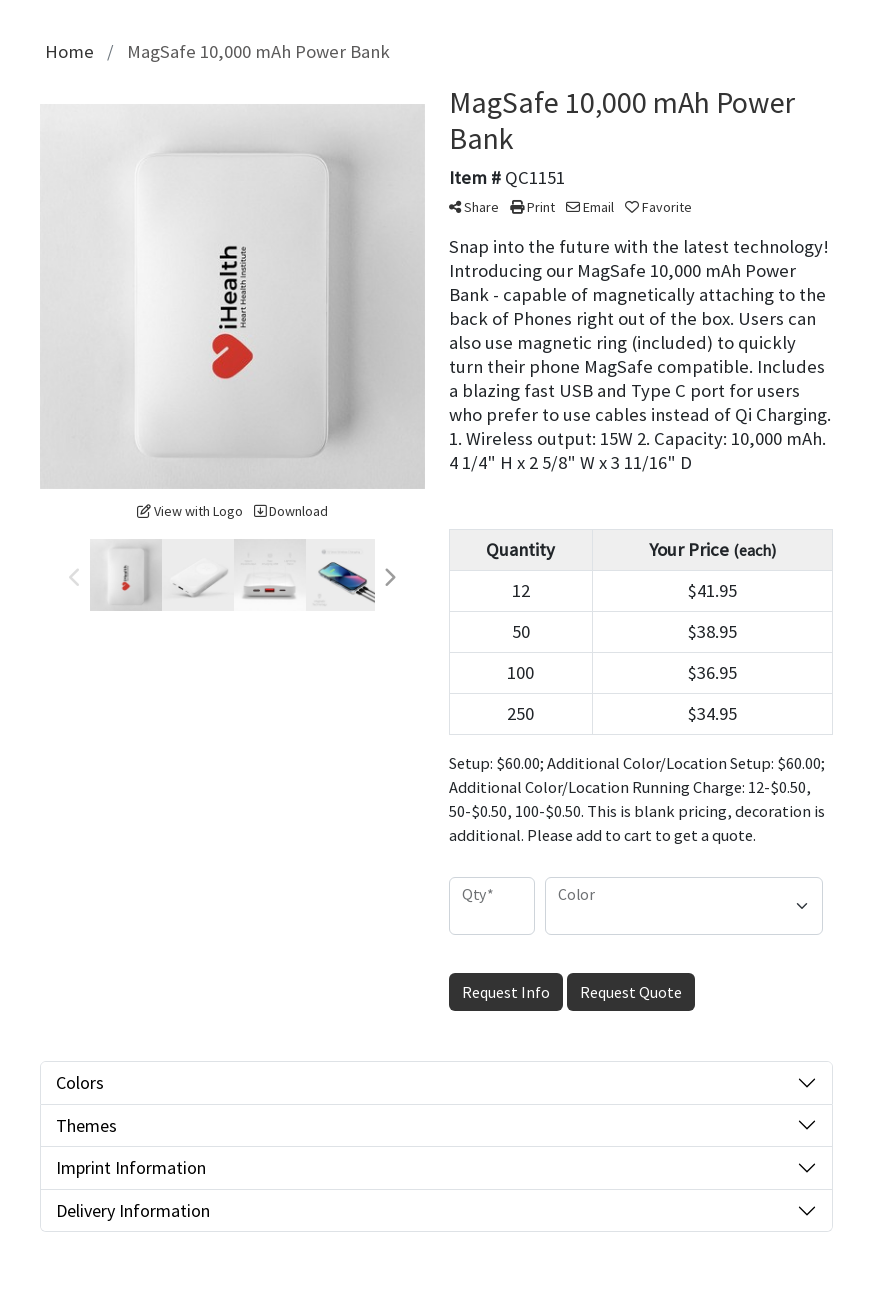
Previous (75, 578)
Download (291, 511)
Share (474, 207)
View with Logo (190, 511)
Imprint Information (131, 1167)
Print (532, 207)
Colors (80, 1082)
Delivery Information (133, 1210)
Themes (86, 1125)
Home (69, 51)
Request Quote (631, 992)
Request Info (506, 992)
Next (390, 578)
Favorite (658, 207)
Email (590, 207)
